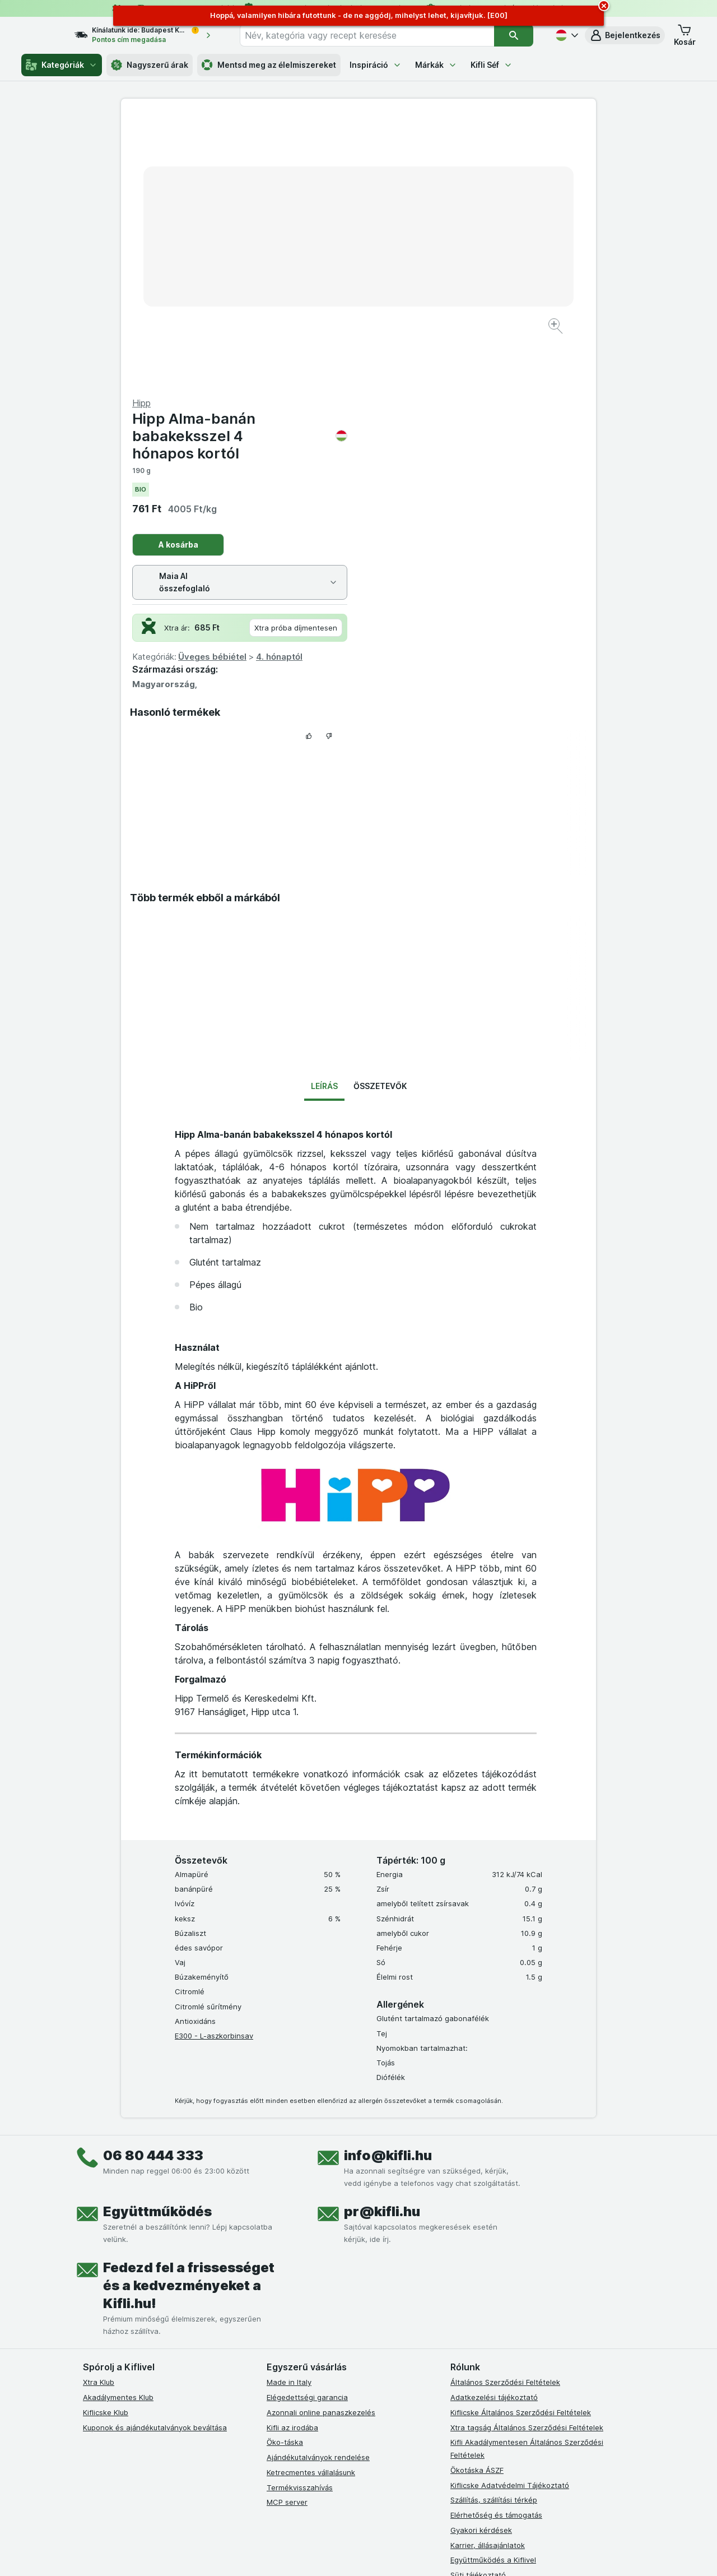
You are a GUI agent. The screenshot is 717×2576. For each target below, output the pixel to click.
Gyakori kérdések (481, 2260)
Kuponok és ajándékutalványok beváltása (155, 2157)
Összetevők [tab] (380, 816)
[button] (625, 35)
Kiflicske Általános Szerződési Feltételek (520, 2142)
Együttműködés (157, 1942)
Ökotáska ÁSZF (477, 2200)
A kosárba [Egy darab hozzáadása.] (416, 275)
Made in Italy (289, 2112)
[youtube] (327, 2408)
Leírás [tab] (324, 816)
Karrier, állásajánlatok (487, 2275)
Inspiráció (376, 65)
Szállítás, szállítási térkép (493, 2230)
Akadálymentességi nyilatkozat (505, 2350)
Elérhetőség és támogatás (496, 2245)
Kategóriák (61, 65)
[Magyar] (565, 35)
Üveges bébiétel (450, 387)
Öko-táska (285, 2172)
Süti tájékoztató (478, 2305)
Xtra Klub (98, 2112)
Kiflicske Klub (105, 2142)
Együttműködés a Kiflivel (493, 2290)
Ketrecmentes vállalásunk (311, 2202)
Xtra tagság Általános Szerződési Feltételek (526, 2157)
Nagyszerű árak (149, 65)
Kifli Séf (492, 65)
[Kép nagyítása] (319, 291)
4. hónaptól (516, 387)
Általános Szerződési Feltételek (505, 2112)
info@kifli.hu (388, 1886)
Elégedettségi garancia (307, 2127)
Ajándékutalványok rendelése (318, 2187)
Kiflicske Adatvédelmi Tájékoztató (509, 2215)
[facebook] (273, 2408)
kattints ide (228, 2547)
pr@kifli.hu (382, 1942)
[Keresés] (514, 35)
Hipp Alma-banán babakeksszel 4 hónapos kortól (477, 166)
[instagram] (300, 2408)
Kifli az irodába (292, 2157)
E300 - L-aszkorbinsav (214, 1766)
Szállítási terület (478, 2335)
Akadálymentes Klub (118, 2127)
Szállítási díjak (474, 2320)
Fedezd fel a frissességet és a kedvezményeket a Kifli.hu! (188, 2016)
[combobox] (377, 35)
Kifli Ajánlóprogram (483, 2365)
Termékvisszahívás (300, 2217)
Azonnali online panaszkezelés (321, 2142)
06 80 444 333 (153, 1886)
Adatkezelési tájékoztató (494, 2127)
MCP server (287, 2232)
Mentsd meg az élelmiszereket (269, 65)
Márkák (436, 65)
